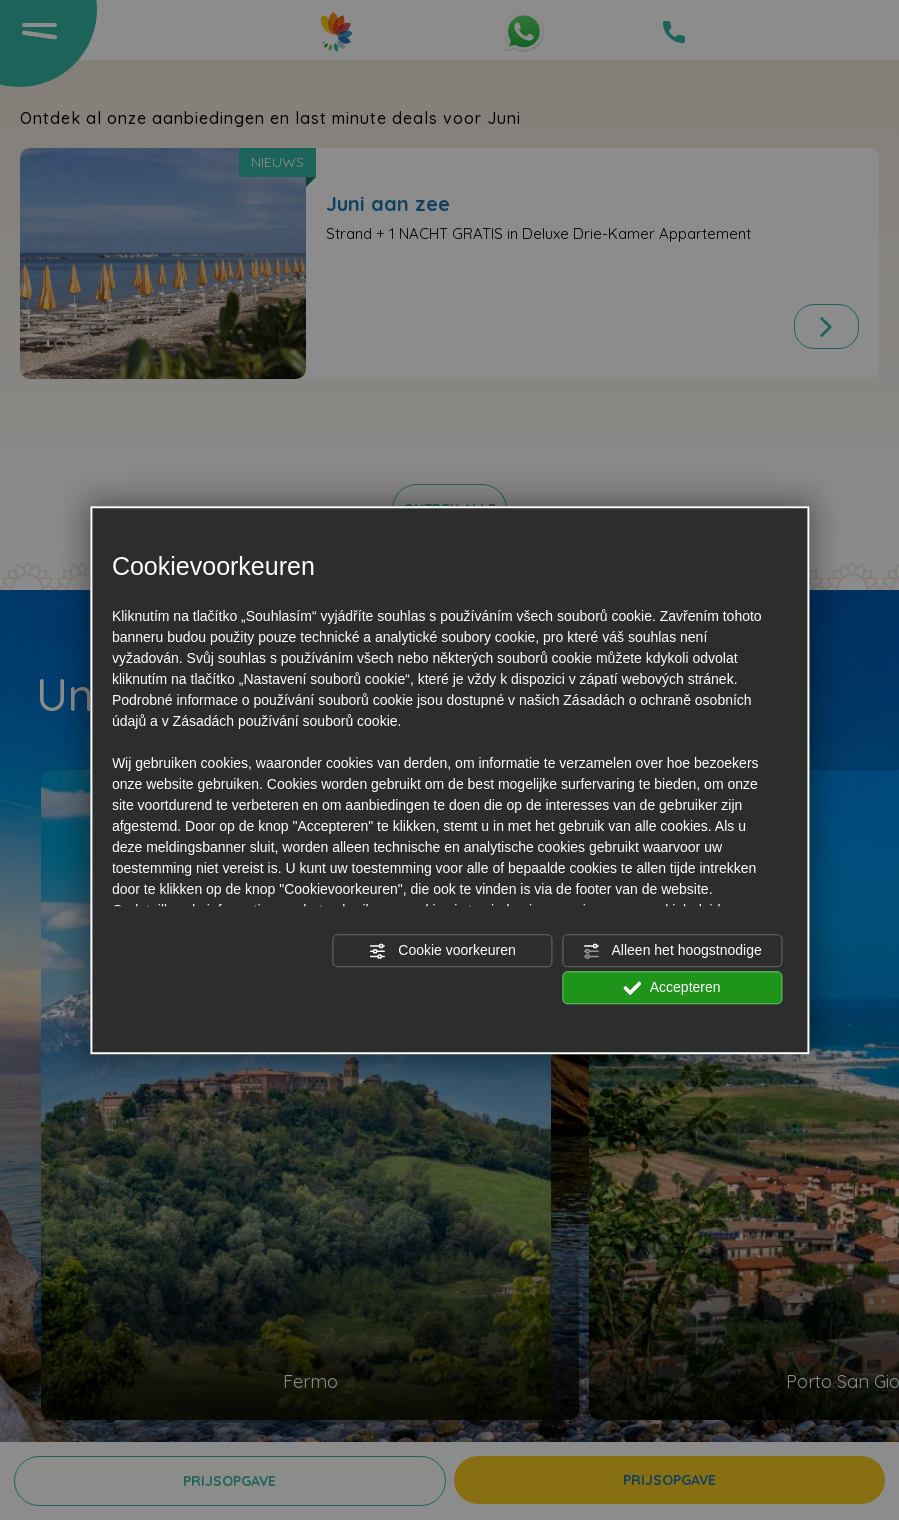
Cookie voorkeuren (441, 951)
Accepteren (672, 988)
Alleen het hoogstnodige (671, 951)
